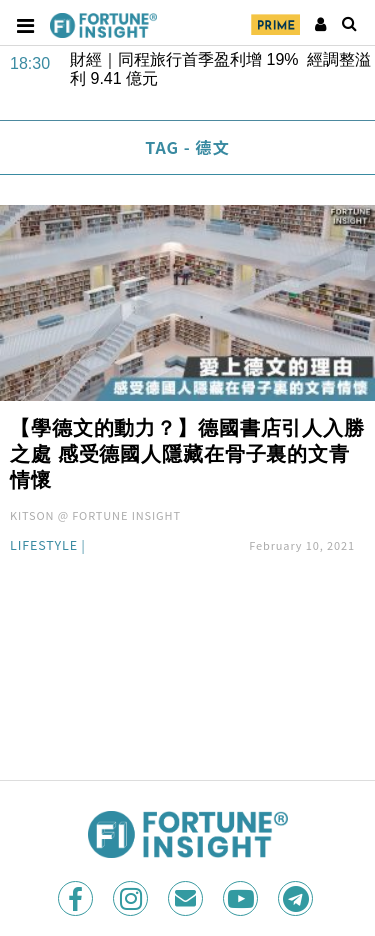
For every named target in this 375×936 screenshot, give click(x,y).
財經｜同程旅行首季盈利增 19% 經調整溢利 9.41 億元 (220, 69)
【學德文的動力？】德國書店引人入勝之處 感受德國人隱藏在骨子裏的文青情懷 (187, 454)
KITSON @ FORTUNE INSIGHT (95, 515)
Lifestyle (44, 546)
